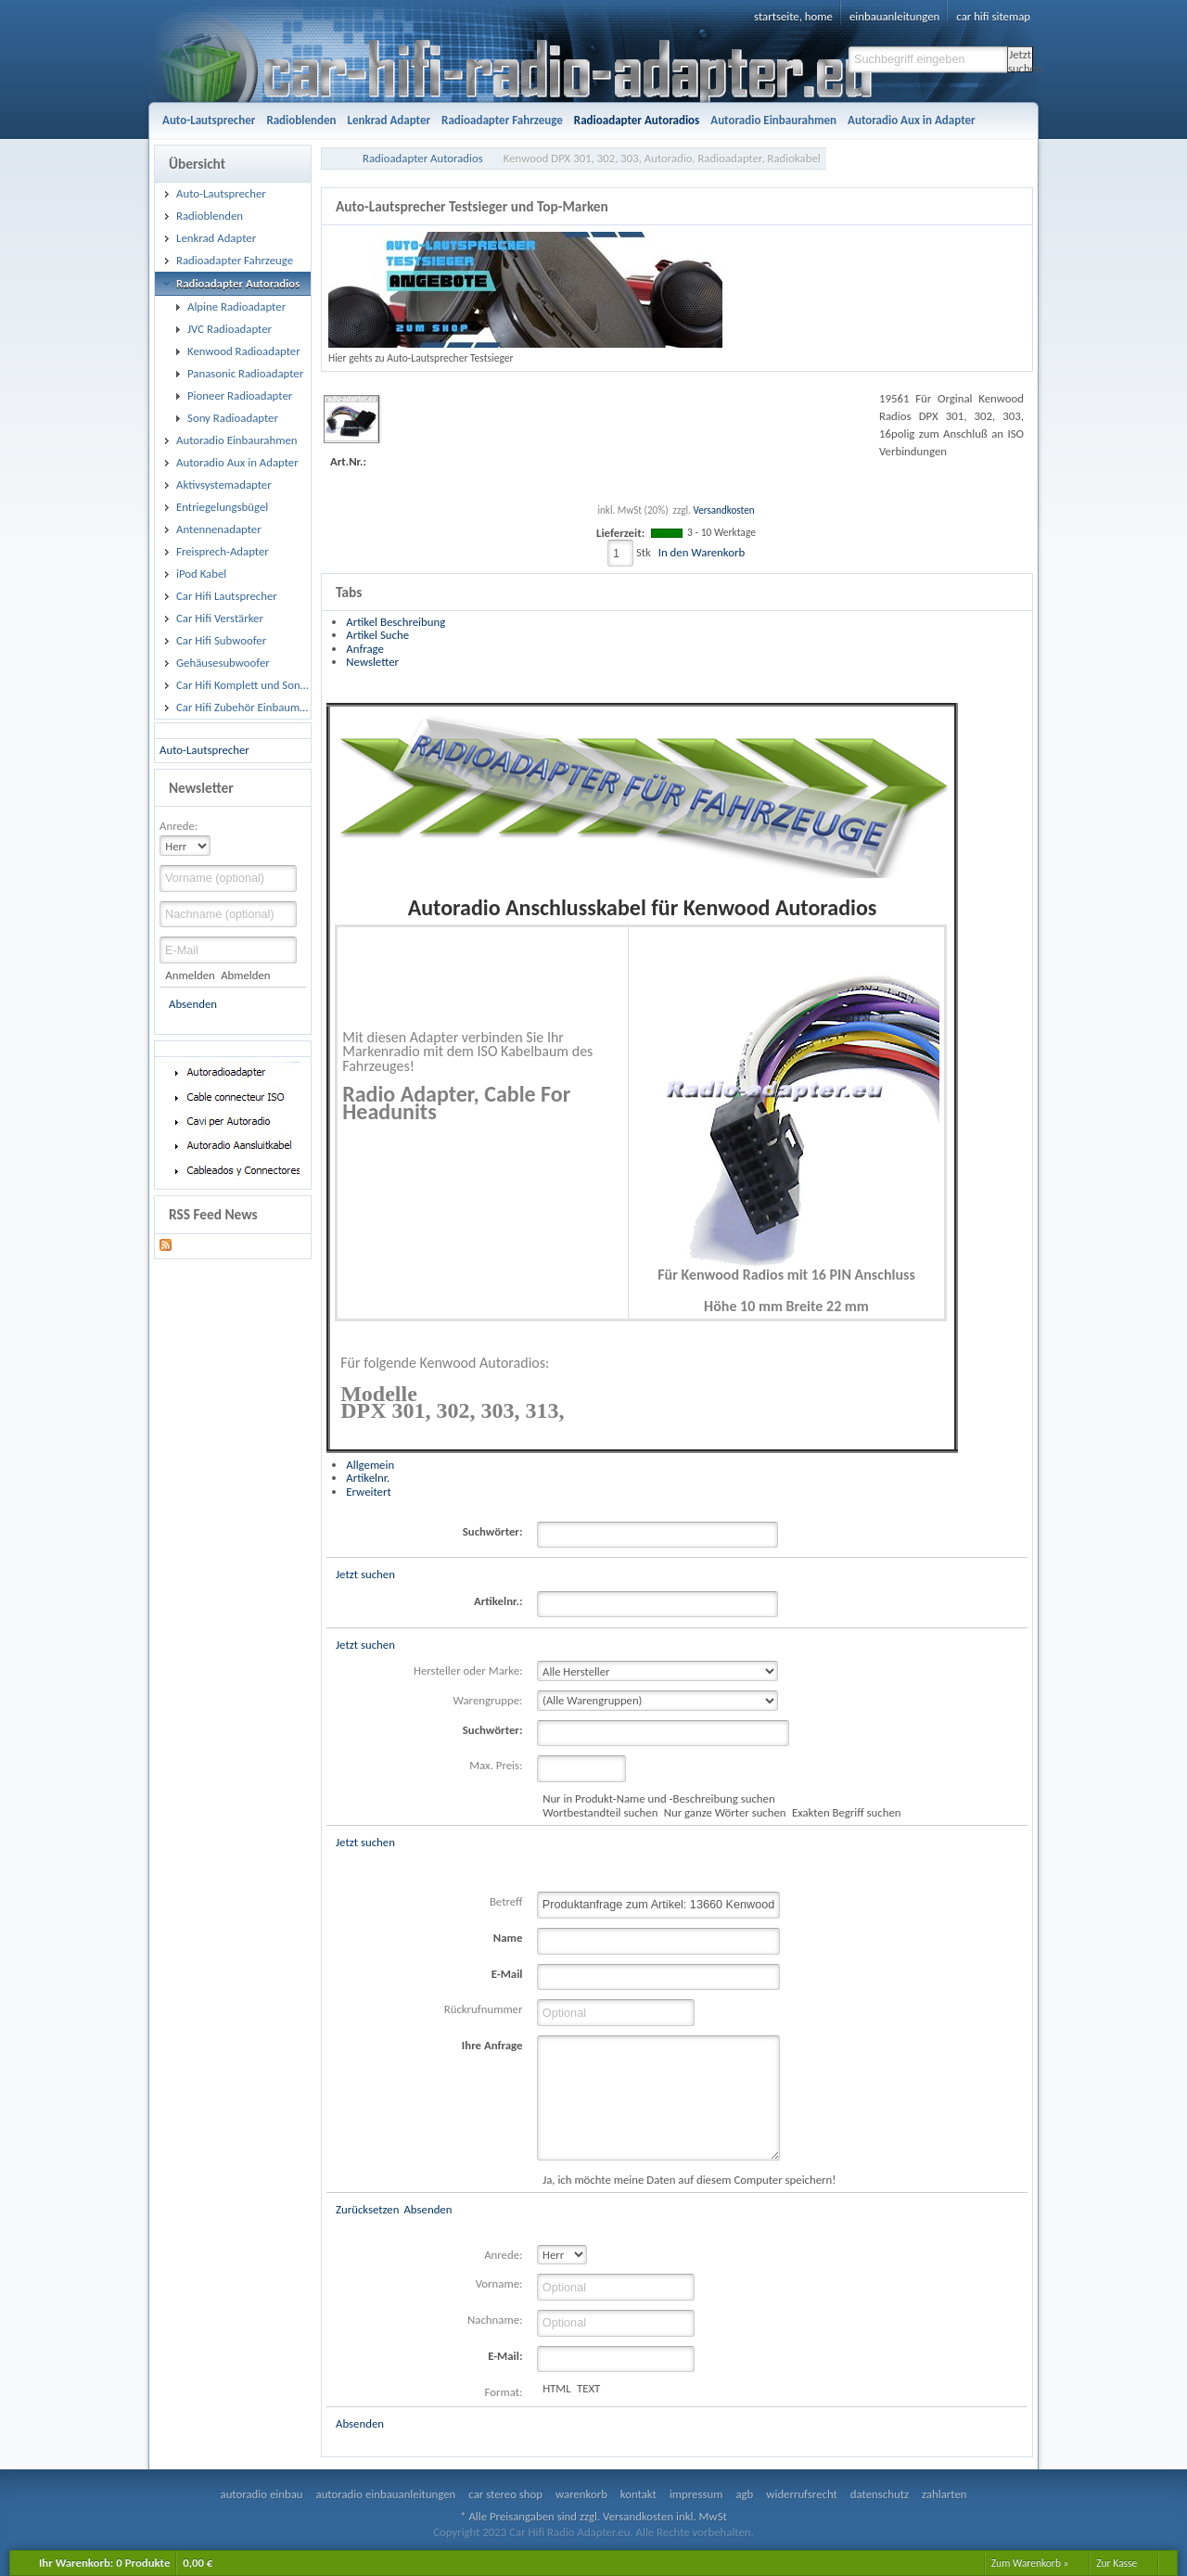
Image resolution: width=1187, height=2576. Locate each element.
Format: (504, 2392)
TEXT (588, 2388)
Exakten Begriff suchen (846, 1812)
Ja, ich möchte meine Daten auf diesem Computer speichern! (689, 2180)
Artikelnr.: (498, 1601)
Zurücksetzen (367, 2209)
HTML (556, 2388)
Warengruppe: (488, 1700)
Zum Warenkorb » (1030, 2563)
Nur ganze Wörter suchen (725, 1812)
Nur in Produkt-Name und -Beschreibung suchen (658, 1798)
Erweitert (368, 1491)
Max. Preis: (495, 1765)
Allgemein (370, 1465)
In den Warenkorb (701, 552)
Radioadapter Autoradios (423, 158)
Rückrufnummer (483, 2009)
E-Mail (507, 1974)
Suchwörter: (493, 1531)
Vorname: (499, 2283)
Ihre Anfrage (492, 2045)
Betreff (506, 1901)
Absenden (193, 1004)
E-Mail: (505, 2356)
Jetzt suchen (1020, 59)
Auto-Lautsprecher (204, 750)
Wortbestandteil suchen (599, 1812)
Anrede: (179, 826)
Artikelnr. (367, 1478)
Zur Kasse (1116, 2563)
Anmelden (189, 975)
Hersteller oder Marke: (468, 1670)
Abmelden (245, 975)
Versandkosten (723, 510)
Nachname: (494, 2320)
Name (508, 1938)
